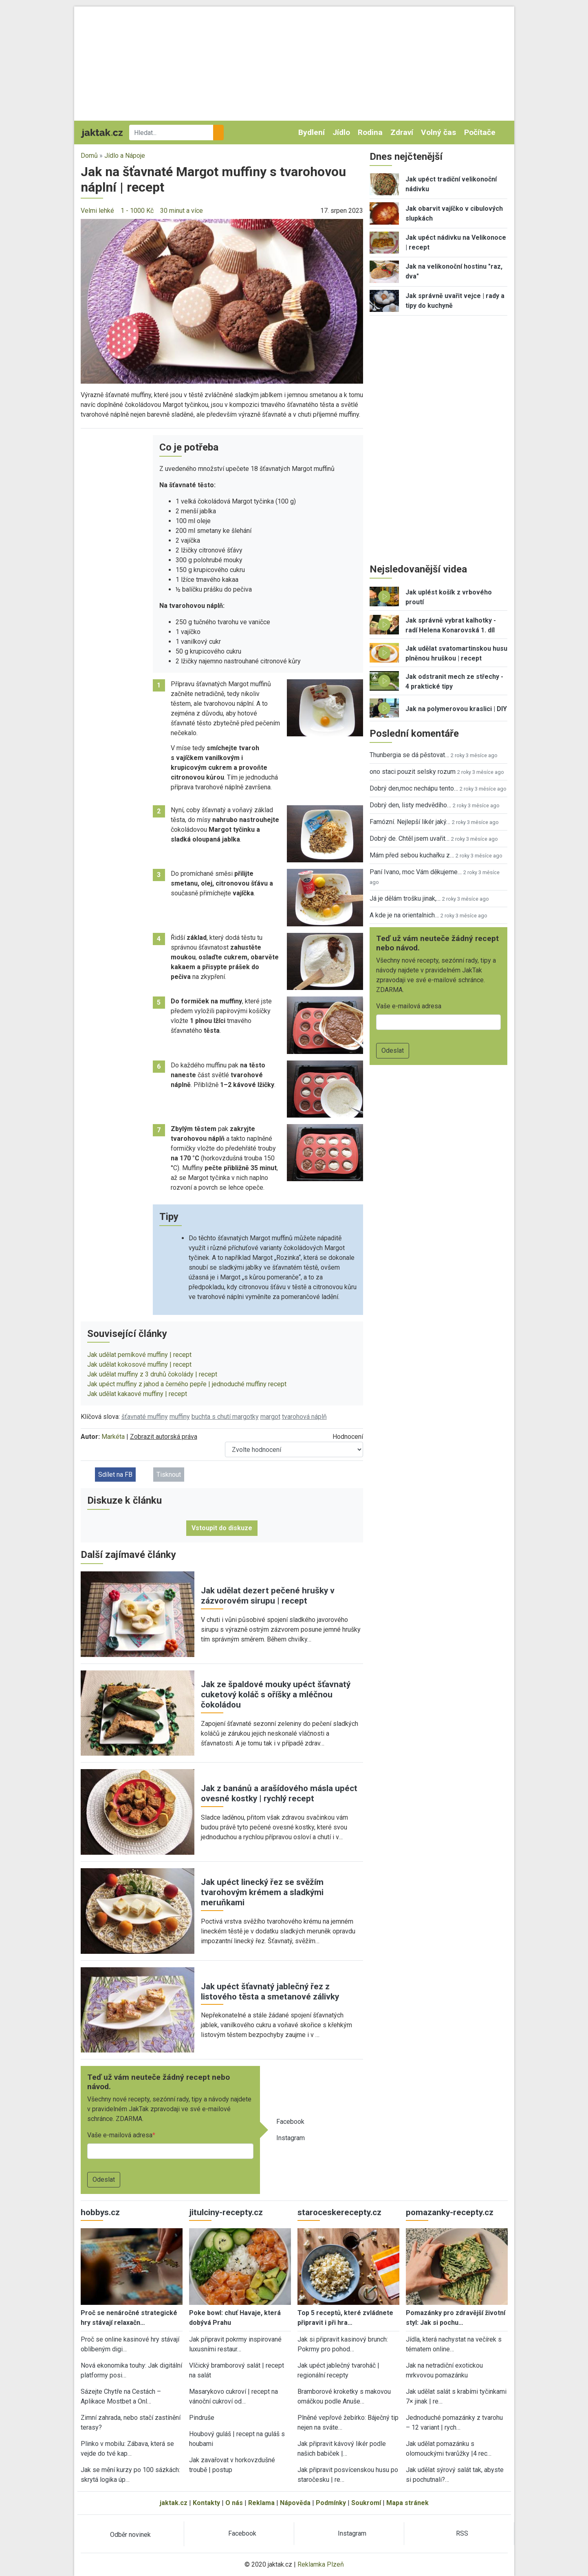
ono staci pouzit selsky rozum (413, 771)
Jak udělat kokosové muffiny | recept (139, 1364)
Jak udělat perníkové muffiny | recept (139, 1355)
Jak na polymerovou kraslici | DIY (456, 709)
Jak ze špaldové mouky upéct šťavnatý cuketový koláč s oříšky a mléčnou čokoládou (275, 1694)
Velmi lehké (97, 210)
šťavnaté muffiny (144, 1417)
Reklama (261, 2503)
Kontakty (206, 2503)
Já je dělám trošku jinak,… (405, 898)
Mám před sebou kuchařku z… (412, 855)
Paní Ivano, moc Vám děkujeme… (416, 872)
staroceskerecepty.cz (339, 2212)
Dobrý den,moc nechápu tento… (414, 788)
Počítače (480, 132)
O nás (234, 2503)
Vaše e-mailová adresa (119, 2135)
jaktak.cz (173, 2503)
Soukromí (366, 2503)
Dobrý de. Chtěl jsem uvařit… (409, 838)
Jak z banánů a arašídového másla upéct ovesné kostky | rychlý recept (279, 1793)
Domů (89, 155)
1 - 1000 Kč (137, 210)
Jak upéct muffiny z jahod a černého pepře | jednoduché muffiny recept (186, 1384)
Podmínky (331, 2503)
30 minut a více (181, 210)
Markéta (113, 1436)
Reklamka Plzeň (320, 2564)
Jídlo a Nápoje (124, 155)
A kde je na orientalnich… (404, 915)
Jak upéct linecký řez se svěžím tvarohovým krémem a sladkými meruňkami (262, 1892)
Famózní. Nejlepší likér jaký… (410, 822)
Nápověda (295, 2503)
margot (270, 1417)
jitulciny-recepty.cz (226, 2212)
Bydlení (311, 132)
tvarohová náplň (304, 1417)
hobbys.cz (100, 2212)
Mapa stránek (407, 2503)
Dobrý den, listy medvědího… (410, 805)
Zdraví (401, 132)
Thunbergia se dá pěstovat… (409, 755)
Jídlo (341, 132)
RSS (462, 2533)
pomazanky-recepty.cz (449, 2212)
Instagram (290, 2138)
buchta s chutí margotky (225, 1417)
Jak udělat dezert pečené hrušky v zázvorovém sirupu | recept (268, 1596)
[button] (222, 301)
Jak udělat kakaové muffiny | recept (137, 1394)
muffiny (180, 1417)
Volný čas (438, 132)
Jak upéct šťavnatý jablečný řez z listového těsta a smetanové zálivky (270, 1992)
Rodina (370, 132)
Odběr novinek (130, 2534)
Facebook (290, 2121)
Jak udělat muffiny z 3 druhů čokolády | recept (152, 1374)
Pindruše (201, 2417)
